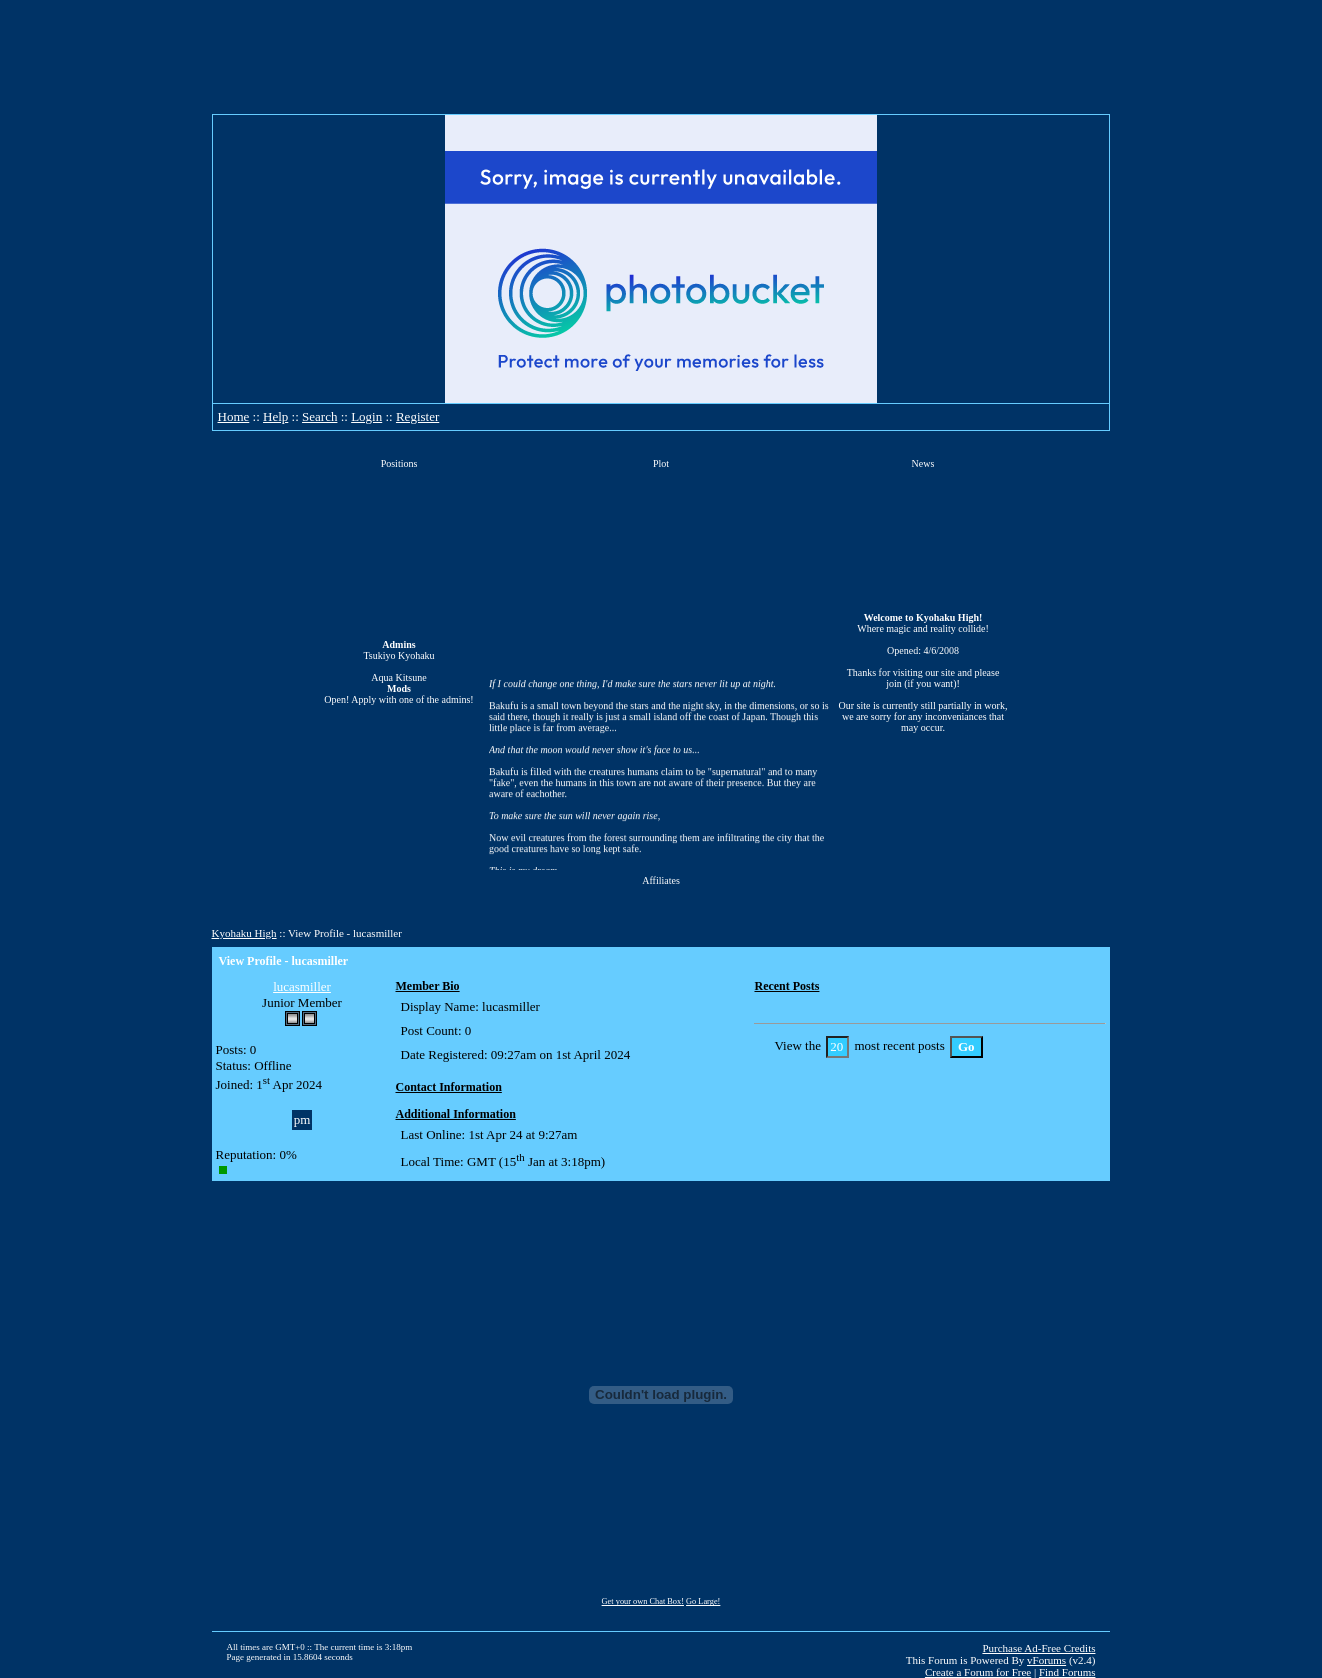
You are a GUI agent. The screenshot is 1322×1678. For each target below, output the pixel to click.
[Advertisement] (661, 57)
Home (234, 416)
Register (417, 416)
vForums (1046, 1660)
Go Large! (703, 1601)
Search (319, 416)
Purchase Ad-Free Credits (1038, 1648)
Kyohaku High (244, 933)
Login (366, 416)
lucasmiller (302, 986)
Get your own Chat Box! (643, 1601)
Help (275, 416)
